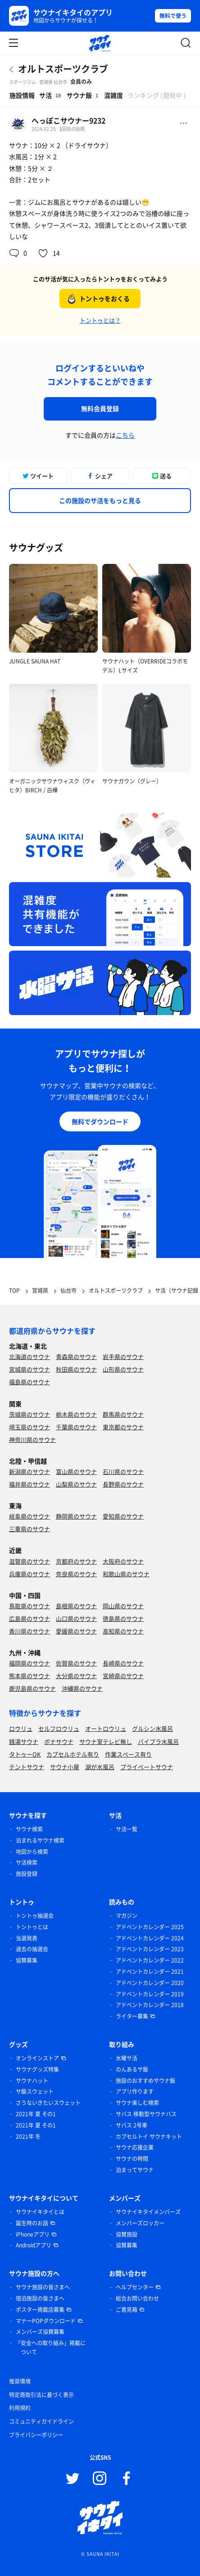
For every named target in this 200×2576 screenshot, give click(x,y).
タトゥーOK (25, 1754)
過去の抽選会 (32, 1949)
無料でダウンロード (100, 1121)
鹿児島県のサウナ (32, 1688)
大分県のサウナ (76, 1675)
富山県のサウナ (76, 1471)
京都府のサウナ (76, 1561)
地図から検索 (32, 1852)
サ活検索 (26, 1862)
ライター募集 (132, 2016)
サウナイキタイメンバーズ (148, 2212)
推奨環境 (20, 2381)
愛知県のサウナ (123, 1516)
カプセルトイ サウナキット (149, 2136)
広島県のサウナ (29, 1618)
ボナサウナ (58, 1741)
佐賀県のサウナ (76, 1663)
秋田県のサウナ (76, 1369)
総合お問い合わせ (137, 2298)
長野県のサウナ (123, 1484)
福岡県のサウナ (29, 1663)
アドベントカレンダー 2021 (150, 1971)
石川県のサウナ (123, 1471)
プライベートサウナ (146, 1766)
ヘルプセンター (135, 2287)
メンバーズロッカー (140, 2223)
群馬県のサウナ (123, 1414)
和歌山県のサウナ (126, 1573)
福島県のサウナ (29, 1381)
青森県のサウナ (76, 1356)
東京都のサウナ (123, 1427)
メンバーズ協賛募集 (40, 2332)
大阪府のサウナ (123, 1561)
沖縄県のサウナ (82, 1688)
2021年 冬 (28, 2136)
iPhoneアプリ (33, 2234)
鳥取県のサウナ (29, 1605)
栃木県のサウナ (76, 1414)
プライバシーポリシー (36, 2435)
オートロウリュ (105, 1728)
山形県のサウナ (123, 1369)
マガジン (126, 1916)
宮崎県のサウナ (123, 1675)
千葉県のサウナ (76, 1427)
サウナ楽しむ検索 (137, 2103)
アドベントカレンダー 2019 (150, 1994)
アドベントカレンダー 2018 (150, 2005)
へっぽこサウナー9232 (68, 120)
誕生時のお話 (32, 2223)
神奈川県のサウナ (32, 1439)
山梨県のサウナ (76, 1484)
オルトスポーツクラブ (63, 68)
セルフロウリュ (58, 1728)
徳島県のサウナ (123, 1618)
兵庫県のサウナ (29, 1573)
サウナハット (32, 2081)
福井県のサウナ (29, 1484)
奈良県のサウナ (76, 1573)
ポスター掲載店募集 (40, 2310)
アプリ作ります (135, 2091)
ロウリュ (20, 1728)
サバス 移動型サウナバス (146, 2114)
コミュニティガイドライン (41, 2421)
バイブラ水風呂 (158, 1741)
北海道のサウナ (29, 1356)
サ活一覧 (126, 1829)
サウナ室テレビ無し (105, 1741)
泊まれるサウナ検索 (40, 1840)
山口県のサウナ (76, 1618)
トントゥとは (32, 1927)
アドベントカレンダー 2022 (150, 1960)
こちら (125, 434)
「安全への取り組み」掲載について (50, 2347)
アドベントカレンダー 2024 (150, 1938)
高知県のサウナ (123, 1631)
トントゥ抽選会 (35, 1916)
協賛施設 (126, 2234)
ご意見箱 (126, 2310)
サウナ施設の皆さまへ (43, 2287)
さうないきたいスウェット (48, 2103)
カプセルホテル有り (72, 1754)
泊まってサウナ (135, 2170)
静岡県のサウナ (76, 1516)
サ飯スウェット (35, 2091)
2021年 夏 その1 (36, 2114)
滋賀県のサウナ (29, 1561)
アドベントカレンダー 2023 (150, 1949)
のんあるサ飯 (132, 2069)
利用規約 (20, 2408)
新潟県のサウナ (29, 1471)
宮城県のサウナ (29, 1369)
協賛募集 (26, 1960)
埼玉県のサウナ (29, 1427)
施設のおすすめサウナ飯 (145, 2081)
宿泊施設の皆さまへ (40, 2298)
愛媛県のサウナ (76, 1631)
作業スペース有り (128, 1754)
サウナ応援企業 (135, 2147)
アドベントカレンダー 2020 (150, 1983)
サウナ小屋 (64, 1766)
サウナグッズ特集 (37, 2069)
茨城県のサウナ (29, 1414)
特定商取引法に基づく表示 (41, 2395)
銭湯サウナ (23, 1741)
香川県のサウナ (29, 1631)
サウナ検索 (29, 1829)
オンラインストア (37, 2058)
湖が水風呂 (99, 1766)
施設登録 (26, 1874)
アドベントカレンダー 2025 (150, 1927)
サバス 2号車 (131, 2125)
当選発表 (26, 1938)
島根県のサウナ (76, 1605)
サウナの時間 (132, 2159)
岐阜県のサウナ (29, 1516)
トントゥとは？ (100, 320)
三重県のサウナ (29, 1528)
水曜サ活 (126, 2058)
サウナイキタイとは (40, 2212)
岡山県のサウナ (123, 1605)
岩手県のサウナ (123, 1356)
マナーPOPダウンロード (46, 2321)
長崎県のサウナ (123, 1663)
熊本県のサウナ (29, 1675)
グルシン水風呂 (152, 1728)
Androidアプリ (33, 2245)
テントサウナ (26, 1766)
